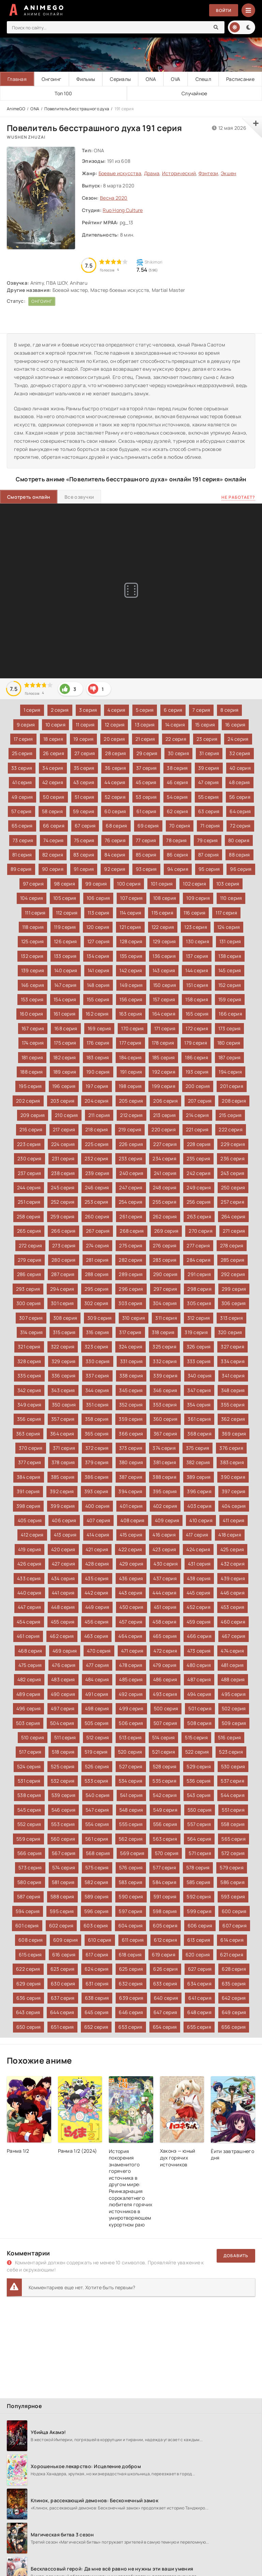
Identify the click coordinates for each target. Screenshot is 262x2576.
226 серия (131, 1144)
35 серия (84, 768)
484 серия (97, 1679)
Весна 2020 (114, 198)
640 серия (166, 1998)
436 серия (131, 1578)
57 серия (21, 811)
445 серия (198, 1592)
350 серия (64, 1404)
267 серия (98, 1231)
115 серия (162, 912)
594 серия (28, 1911)
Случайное (194, 93)
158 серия (196, 999)
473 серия (199, 1650)
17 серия (23, 739)
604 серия (130, 1925)
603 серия (96, 1925)
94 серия (177, 869)
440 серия (29, 1592)
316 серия (97, 1332)
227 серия (165, 1144)
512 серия (97, 1737)
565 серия (233, 1839)
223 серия (29, 1144)
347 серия (199, 1390)
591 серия (165, 1896)
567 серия (64, 1853)
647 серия (165, 2012)
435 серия (97, 1578)
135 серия (131, 956)
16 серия (235, 724)
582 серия (96, 1882)
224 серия (63, 1144)
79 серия (207, 840)
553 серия (63, 1824)
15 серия (205, 724)
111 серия (35, 912)
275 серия (131, 1245)
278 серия (232, 1245)
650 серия (28, 2027)
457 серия (131, 1621)
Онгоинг (51, 79)
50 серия (53, 797)
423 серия (164, 1549)
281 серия (97, 1260)
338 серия (131, 1375)
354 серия (199, 1404)
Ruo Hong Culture (123, 210)
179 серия (195, 1042)
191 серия (131, 1071)
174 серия (33, 1042)
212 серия (131, 1115)
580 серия (29, 1882)
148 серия (98, 985)
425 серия (232, 1549)
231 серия (63, 1158)
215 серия (230, 1115)
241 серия (165, 1173)
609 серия (65, 1940)
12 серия (115, 724)
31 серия (209, 753)
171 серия (165, 1028)
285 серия (233, 1260)
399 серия (62, 1506)
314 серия (31, 1332)
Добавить (235, 2256)
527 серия (131, 1766)
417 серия (197, 1534)
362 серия (233, 1419)
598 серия (165, 1911)
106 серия (98, 898)
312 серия (198, 1318)
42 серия (52, 782)
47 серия (208, 782)
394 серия (130, 1491)
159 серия (230, 999)
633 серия (165, 1983)
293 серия (28, 1289)
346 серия (165, 1390)
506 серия (131, 1723)
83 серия (83, 854)
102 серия (194, 883)
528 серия (165, 1766)
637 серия (63, 1998)
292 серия (233, 1274)
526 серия (97, 1766)
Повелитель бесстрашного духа (76, 109)
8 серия (229, 710)
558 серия (233, 1824)
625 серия (131, 1969)
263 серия (199, 1216)
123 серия (195, 927)
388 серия (164, 1477)
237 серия (29, 1173)
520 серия (130, 1752)
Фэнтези (208, 173)
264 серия (233, 1216)
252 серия (63, 1202)
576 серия (131, 1867)
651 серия (62, 2027)
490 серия (63, 1694)
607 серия (234, 1925)
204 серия (97, 1101)
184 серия (130, 1057)
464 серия (130, 1636)
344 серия (97, 1390)
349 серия (29, 1404)
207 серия (200, 1101)
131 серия (230, 941)
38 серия (177, 768)
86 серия (177, 854)
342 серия (29, 1390)
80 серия (238, 840)
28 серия (115, 753)
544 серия (233, 1795)
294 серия (62, 1289)
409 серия (167, 1520)
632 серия (131, 1983)
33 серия (21, 768)
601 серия (27, 1925)
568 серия (98, 1853)
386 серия (97, 1477)
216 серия (31, 1129)
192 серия (163, 1071)
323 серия (96, 1346)
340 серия (200, 1375)
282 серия (131, 1260)
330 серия (98, 1361)
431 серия (199, 1563)
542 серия (165, 1795)
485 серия (131, 1679)
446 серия (232, 1592)
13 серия (145, 724)
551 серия (233, 1810)
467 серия (234, 1636)
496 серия (28, 1708)
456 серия (97, 1621)
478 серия (131, 1665)
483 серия (63, 1679)
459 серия (199, 1621)
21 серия (145, 739)
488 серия (233, 1679)
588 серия (62, 1896)
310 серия (133, 1318)
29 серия (147, 753)
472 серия (165, 1650)
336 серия (64, 1375)
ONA (151, 79)
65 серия (22, 825)
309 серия (99, 1318)
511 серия (65, 1737)
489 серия (28, 1694)
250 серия (233, 1187)
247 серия (131, 1187)
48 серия (239, 782)
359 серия (131, 1419)
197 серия (97, 1086)
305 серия (199, 1303)
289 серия (131, 1274)
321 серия (29, 1346)
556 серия (165, 1824)
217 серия (64, 1129)
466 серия (199, 1636)
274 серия (97, 1245)
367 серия (165, 1433)
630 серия (63, 1983)
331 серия (131, 1361)
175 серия (65, 1042)
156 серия (131, 999)
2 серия (60, 710)
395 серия (165, 1491)
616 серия (64, 1954)
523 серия (231, 1752)
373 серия (131, 1448)
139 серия (32, 970)
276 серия (165, 1245)
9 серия (26, 724)
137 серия (197, 956)
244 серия (29, 1187)
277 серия (198, 1245)
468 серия (30, 1650)
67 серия (85, 825)
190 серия (98, 1071)
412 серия (32, 1534)
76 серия (115, 840)
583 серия (131, 1882)
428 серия (97, 1563)
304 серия (165, 1303)
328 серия (29, 1361)
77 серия (146, 840)
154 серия (65, 999)
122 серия (162, 927)
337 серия (97, 1375)
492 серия (131, 1694)
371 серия (64, 1448)
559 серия (28, 1839)
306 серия (233, 1303)
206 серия (165, 1101)
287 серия (63, 1274)
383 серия (232, 1462)
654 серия (165, 2027)
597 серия (131, 1911)
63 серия (208, 811)
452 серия (198, 1607)
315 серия (64, 1332)
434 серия (63, 1578)
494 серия (199, 1694)
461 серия (28, 1636)
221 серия (197, 1129)
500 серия (166, 1708)
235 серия (198, 1158)
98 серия (64, 883)
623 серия (62, 1969)
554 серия (97, 1824)
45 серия (146, 782)
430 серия (166, 1563)
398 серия (28, 1506)
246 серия (97, 1187)
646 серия (131, 2012)
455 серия (63, 1621)
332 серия (165, 1361)
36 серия (115, 768)
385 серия (63, 1477)
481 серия (232, 1665)
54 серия (177, 797)
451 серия (165, 1607)
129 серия (164, 941)
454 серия (29, 1621)
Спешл (203, 79)
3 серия (88, 710)
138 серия (229, 956)
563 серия (165, 1839)
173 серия (229, 1028)
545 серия (29, 1810)
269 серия (166, 1231)
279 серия (30, 1260)
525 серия (63, 1766)
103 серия (227, 883)
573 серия (30, 1867)
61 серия (146, 811)
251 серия (29, 1202)
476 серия (64, 1665)
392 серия (62, 1491)
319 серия (196, 1332)
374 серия (164, 1448)
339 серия (165, 1375)
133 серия (65, 956)
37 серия (146, 768)
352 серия (131, 1404)
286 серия (29, 1274)
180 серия (229, 1042)
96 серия (240, 869)
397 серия (234, 1491)
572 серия (233, 1853)
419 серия (29, 1549)
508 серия (199, 1723)
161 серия (65, 1013)
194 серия (230, 1071)
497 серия (63, 1708)
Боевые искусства (120, 173)
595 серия (62, 1911)
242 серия (198, 1173)
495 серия (233, 1694)
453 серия (233, 1607)
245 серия (63, 1187)
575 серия (97, 1867)
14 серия (175, 724)
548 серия (131, 1810)
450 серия (131, 1607)
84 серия (114, 854)
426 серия (29, 1563)
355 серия (233, 1404)
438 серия (199, 1578)
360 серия (165, 1419)
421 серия (97, 1549)
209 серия (32, 1115)
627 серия (200, 1969)
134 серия (98, 956)
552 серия (29, 1824)
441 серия (63, 1592)
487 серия (199, 1679)
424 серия (198, 1549)
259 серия (62, 1216)
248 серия (165, 1187)
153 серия (32, 999)
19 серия (83, 739)
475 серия (30, 1665)
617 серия (97, 1954)
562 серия (131, 1839)
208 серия (234, 1101)
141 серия (99, 970)
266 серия (63, 1231)
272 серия (30, 1245)
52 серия (115, 797)
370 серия (31, 1448)
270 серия (201, 1231)
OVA (175, 79)
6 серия (173, 710)
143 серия (163, 970)
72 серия (240, 825)
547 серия (97, 1810)
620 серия (198, 1954)
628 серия (234, 1969)
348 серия (233, 1390)
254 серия (131, 1202)
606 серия (200, 1925)
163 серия (130, 1013)
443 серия (131, 1592)
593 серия (233, 1896)
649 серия (234, 2012)
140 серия (65, 970)
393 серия (96, 1491)
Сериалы (120, 79)
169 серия (99, 1028)
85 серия (146, 854)
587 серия (29, 1896)
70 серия (179, 825)
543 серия (199, 1795)
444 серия (164, 1592)
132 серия (32, 956)
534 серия (131, 1781)
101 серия (162, 883)
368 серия (199, 1433)
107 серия (131, 898)
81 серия (22, 854)
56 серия (239, 797)
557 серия (199, 1824)
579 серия (232, 1867)
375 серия (197, 1448)
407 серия (99, 1520)
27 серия (84, 753)
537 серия (232, 1781)
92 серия (114, 869)
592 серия (199, 1896)
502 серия (234, 1708)
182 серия (64, 1057)
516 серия (229, 1737)
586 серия (232, 1882)
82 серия (52, 854)
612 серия (165, 1940)
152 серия (229, 985)
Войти (223, 10)
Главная (17, 79)
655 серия (199, 2027)
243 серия (233, 1173)
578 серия (198, 1867)
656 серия (233, 2027)
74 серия (53, 840)
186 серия (196, 1057)
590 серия (131, 1896)
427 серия (63, 1563)
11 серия (85, 724)
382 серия (198, 1462)
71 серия (210, 825)
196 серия (64, 1086)
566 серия (29, 1853)
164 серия (163, 1013)
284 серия (198, 1260)
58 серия (52, 811)
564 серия (199, 1839)
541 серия (131, 1795)
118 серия (33, 927)
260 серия (97, 1216)
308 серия (65, 1318)
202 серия (28, 1101)
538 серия (29, 1795)
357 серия (63, 1419)
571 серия (200, 1853)
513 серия (130, 1737)
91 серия (84, 869)
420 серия (63, 1549)
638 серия (97, 1998)
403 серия (199, 1506)
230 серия (29, 1158)
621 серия (231, 1954)
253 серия (96, 1202)
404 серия (234, 1506)
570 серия (167, 1853)
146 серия (32, 985)
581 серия (63, 1882)
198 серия (130, 1086)
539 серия (64, 1795)
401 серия (131, 1506)
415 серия (131, 1534)
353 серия (165, 1404)
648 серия (199, 2012)
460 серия (233, 1621)
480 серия (199, 1665)
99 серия (96, 883)
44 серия (114, 782)
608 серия (30, 1940)
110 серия (231, 898)
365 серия (97, 1433)
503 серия (28, 1723)
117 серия (226, 912)
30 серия (178, 753)
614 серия (232, 1940)
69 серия (148, 825)
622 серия (28, 1969)
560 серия (63, 1839)
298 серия (199, 1289)
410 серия (201, 1520)
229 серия (233, 1144)
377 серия (29, 1462)
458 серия (164, 1621)
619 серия (163, 1954)
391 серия (28, 1491)
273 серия (64, 1245)
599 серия (199, 1911)
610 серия (100, 1940)
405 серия (30, 1520)
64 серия (240, 811)
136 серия (164, 956)
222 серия (231, 1129)
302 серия (96, 1303)
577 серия (164, 1867)
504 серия (62, 1723)
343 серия (63, 1390)
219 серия (130, 1129)
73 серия (23, 840)
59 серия (83, 811)
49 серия (22, 797)
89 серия (21, 869)
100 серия (129, 883)
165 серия (197, 1013)
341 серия (233, 1375)
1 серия (32, 710)
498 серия (97, 1708)
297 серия (165, 1289)
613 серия (198, 1940)
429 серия (131, 1563)
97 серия (33, 883)
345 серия (131, 1390)
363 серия (28, 1433)
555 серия (131, 1824)
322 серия (63, 1346)
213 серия (164, 1115)
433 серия (29, 1578)
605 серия (165, 1925)
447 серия (29, 1607)
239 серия (97, 1173)
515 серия (196, 1737)
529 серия (199, 1766)
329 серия (64, 1361)
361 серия (199, 1419)
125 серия (32, 941)
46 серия (177, 782)
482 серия (29, 1679)
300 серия (28, 1303)
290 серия (165, 1274)
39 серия (208, 768)
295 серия (97, 1289)
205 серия (131, 1101)
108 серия (164, 898)
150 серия (164, 985)
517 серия (30, 1752)
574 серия (63, 1867)
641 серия (200, 1998)
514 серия (163, 1737)
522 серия (197, 1752)
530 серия (233, 1766)
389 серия (199, 1477)
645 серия (97, 2012)
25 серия (22, 753)
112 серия (67, 912)
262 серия (165, 1216)
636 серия (28, 1998)
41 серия (22, 782)
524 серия (29, 1766)
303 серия (130, 1303)
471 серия (132, 1650)
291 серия (199, 1274)
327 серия (232, 1346)
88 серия (239, 854)
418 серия (229, 1534)
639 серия (131, 1998)
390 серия (233, 1477)
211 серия (99, 1115)
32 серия (239, 753)
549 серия (165, 1810)
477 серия (97, 1665)
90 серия (52, 869)
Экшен (228, 173)
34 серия (52, 768)
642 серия (234, 1998)
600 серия (234, 1911)
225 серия (97, 1144)
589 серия (97, 1896)
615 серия (30, 1954)
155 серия (98, 999)
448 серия (63, 1607)
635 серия (234, 1983)
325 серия (164, 1346)
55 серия (208, 797)
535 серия (164, 1781)
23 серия (206, 739)
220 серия (163, 1129)
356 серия (29, 1419)
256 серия (199, 1202)
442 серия (96, 1592)
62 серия (177, 811)
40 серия (240, 768)
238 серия (63, 1173)
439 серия (233, 1578)
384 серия (29, 1477)
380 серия (131, 1462)
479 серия (165, 1665)
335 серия (29, 1375)
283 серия (165, 1260)
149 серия (131, 985)
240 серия (131, 1173)
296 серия (131, 1289)
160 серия (31, 1013)
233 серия (131, 1158)
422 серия (130, 1549)
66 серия (53, 825)
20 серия (114, 739)
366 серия (131, 1433)
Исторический (179, 173)
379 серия (97, 1462)
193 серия (197, 1071)
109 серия (198, 898)
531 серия (29, 1781)
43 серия (83, 782)
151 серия (197, 985)
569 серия (132, 1853)
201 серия (231, 1086)
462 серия (62, 1636)
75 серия (84, 840)
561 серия (96, 1839)
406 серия (64, 1520)
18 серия (53, 739)
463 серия (96, 1636)
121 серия (130, 927)
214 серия (197, 1115)
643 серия (28, 2012)
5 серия (145, 710)
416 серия (164, 1534)
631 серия (97, 1983)
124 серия (228, 927)
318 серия (163, 1332)
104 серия (31, 898)
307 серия (31, 1318)
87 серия (208, 854)
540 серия (98, 1795)
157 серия (164, 999)
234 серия (164, 1158)
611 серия (133, 1940)
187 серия (229, 1057)
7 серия (201, 710)
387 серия (131, 1477)
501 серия (200, 1708)
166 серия (230, 1013)
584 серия (164, 1882)
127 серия (98, 941)
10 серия (55, 724)
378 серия (63, 1462)
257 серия (232, 1202)
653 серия (130, 2027)
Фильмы (85, 79)
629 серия (28, 1983)
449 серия (97, 1607)
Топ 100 (63, 93)
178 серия (163, 1042)
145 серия (229, 970)
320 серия (230, 1332)
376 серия (231, 1448)
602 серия (61, 1925)
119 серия (65, 927)
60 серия (115, 811)
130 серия (197, 941)
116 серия (195, 912)
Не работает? (238, 497)
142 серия (130, 970)
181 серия (32, 1057)
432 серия (233, 1563)
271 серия (234, 1231)
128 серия (131, 941)
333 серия (199, 1361)
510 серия (32, 1737)
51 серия (84, 797)
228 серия (199, 1144)
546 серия (64, 1810)
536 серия (199, 1781)
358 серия (97, 1419)
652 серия (96, 2027)
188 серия (31, 1071)
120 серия (98, 927)
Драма (151, 173)
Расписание (240, 79)
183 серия (97, 1057)
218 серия (96, 1129)
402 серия (165, 1506)
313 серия (231, 1318)
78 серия (176, 840)
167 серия (32, 1028)
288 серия (97, 1274)
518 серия (63, 1752)
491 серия (96, 1694)
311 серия (166, 1318)
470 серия (99, 1650)
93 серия (146, 869)
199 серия (163, 1086)
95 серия (209, 869)
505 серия (97, 1723)
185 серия (163, 1057)
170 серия (132, 1028)
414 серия (98, 1534)
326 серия (199, 1346)
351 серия (97, 1404)
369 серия (234, 1433)
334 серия (233, 1361)
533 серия (96, 1781)
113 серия (99, 912)
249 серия (199, 1187)
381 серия (164, 1462)
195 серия (30, 1086)
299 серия (234, 1289)
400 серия (97, 1506)
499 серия (131, 1708)
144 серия (196, 970)
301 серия (62, 1303)
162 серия (97, 1013)
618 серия (130, 1954)
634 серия (199, 1983)
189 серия (64, 1071)
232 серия (96, 1158)
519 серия (96, 1752)
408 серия (132, 1520)
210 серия (66, 1115)
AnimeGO (16, 109)
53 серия (146, 797)
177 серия (130, 1042)
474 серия (232, 1650)
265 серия (29, 1231)
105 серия (64, 898)
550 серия (200, 1810)
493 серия (165, 1694)
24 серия (238, 739)
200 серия (198, 1086)
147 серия (65, 985)
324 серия (131, 1346)
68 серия (116, 825)
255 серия (164, 1202)
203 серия (62, 1101)
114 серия (131, 912)
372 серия (97, 1448)
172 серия (197, 1028)
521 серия (163, 1752)
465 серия (165, 1636)
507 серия (165, 1723)
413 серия (65, 1534)
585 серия (198, 1882)
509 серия (234, 1723)
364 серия (62, 1433)
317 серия (130, 1332)
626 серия (165, 1969)
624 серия (97, 1969)
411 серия (234, 1520)
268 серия (132, 1231)
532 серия (63, 1781)
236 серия (232, 1158)
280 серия (64, 1260)
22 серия (175, 739)
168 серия (65, 1028)
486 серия (165, 1679)
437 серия (165, 1578)
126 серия (65, 941)
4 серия (116, 710)
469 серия (65, 1650)
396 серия (199, 1491)
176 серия (98, 1042)
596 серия (96, 1911)
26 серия (53, 753)
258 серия (29, 1216)
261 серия (131, 1216)
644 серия (62, 2012)
